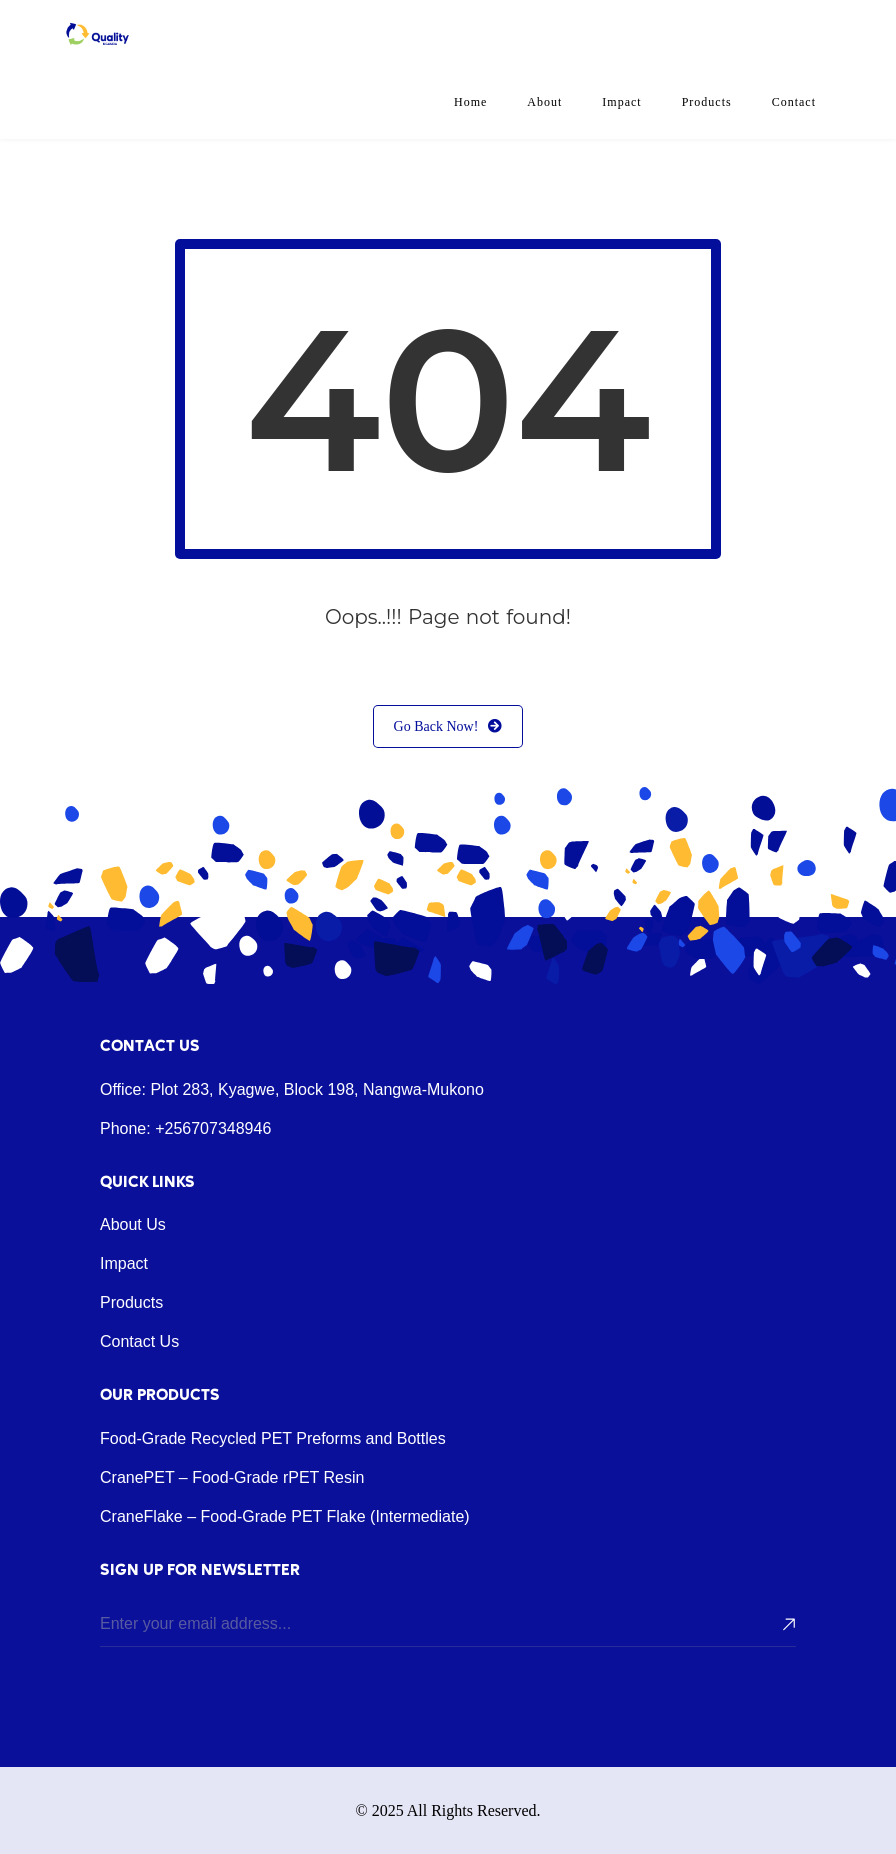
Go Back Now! (448, 726)
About (544, 102)
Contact (794, 102)
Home (470, 102)
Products (707, 102)
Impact (621, 102)
